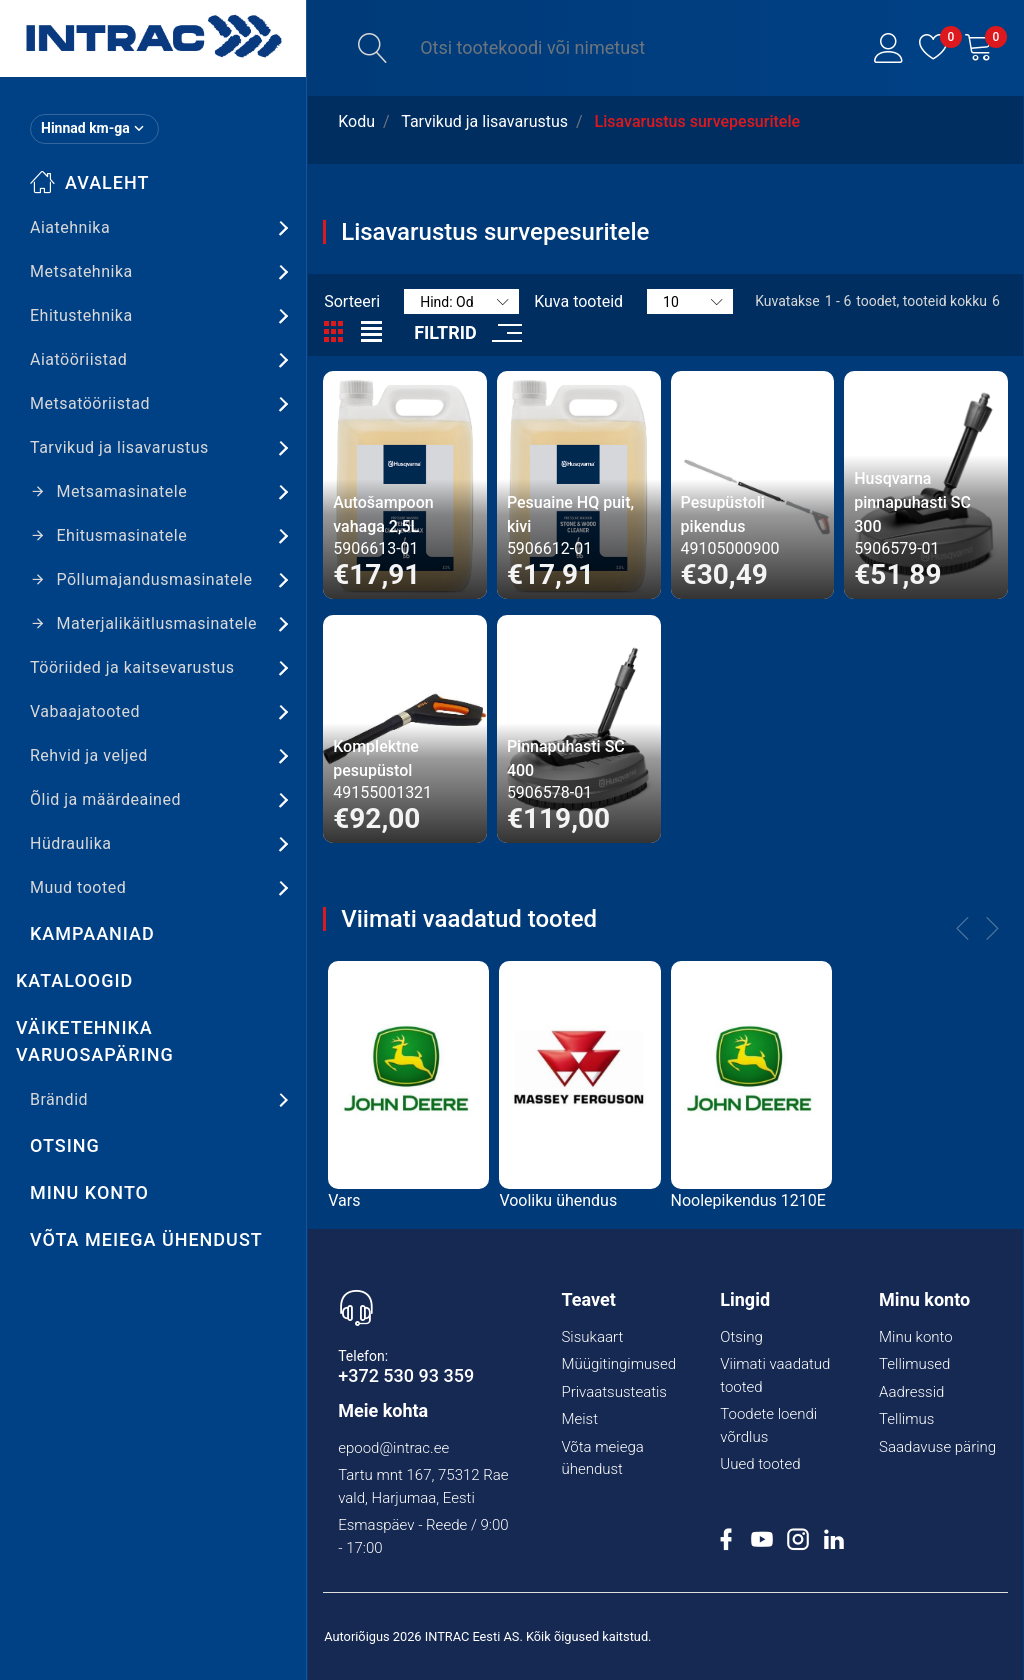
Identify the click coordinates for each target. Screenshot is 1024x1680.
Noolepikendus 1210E (748, 1200)
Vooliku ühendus (558, 1200)
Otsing (65, 1145)
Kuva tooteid (578, 301)
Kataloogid (74, 980)
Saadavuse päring (937, 1447)
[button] (889, 48)
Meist (579, 1419)
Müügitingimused (618, 1364)
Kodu (356, 121)
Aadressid (911, 1392)
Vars (344, 1200)
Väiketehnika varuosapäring (95, 1041)
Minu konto (89, 1192)
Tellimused (914, 1364)
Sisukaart (592, 1337)
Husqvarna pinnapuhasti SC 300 (912, 502)
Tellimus (906, 1419)
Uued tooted (760, 1464)
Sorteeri (352, 301)
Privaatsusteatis (614, 1392)
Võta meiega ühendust (146, 1239)
